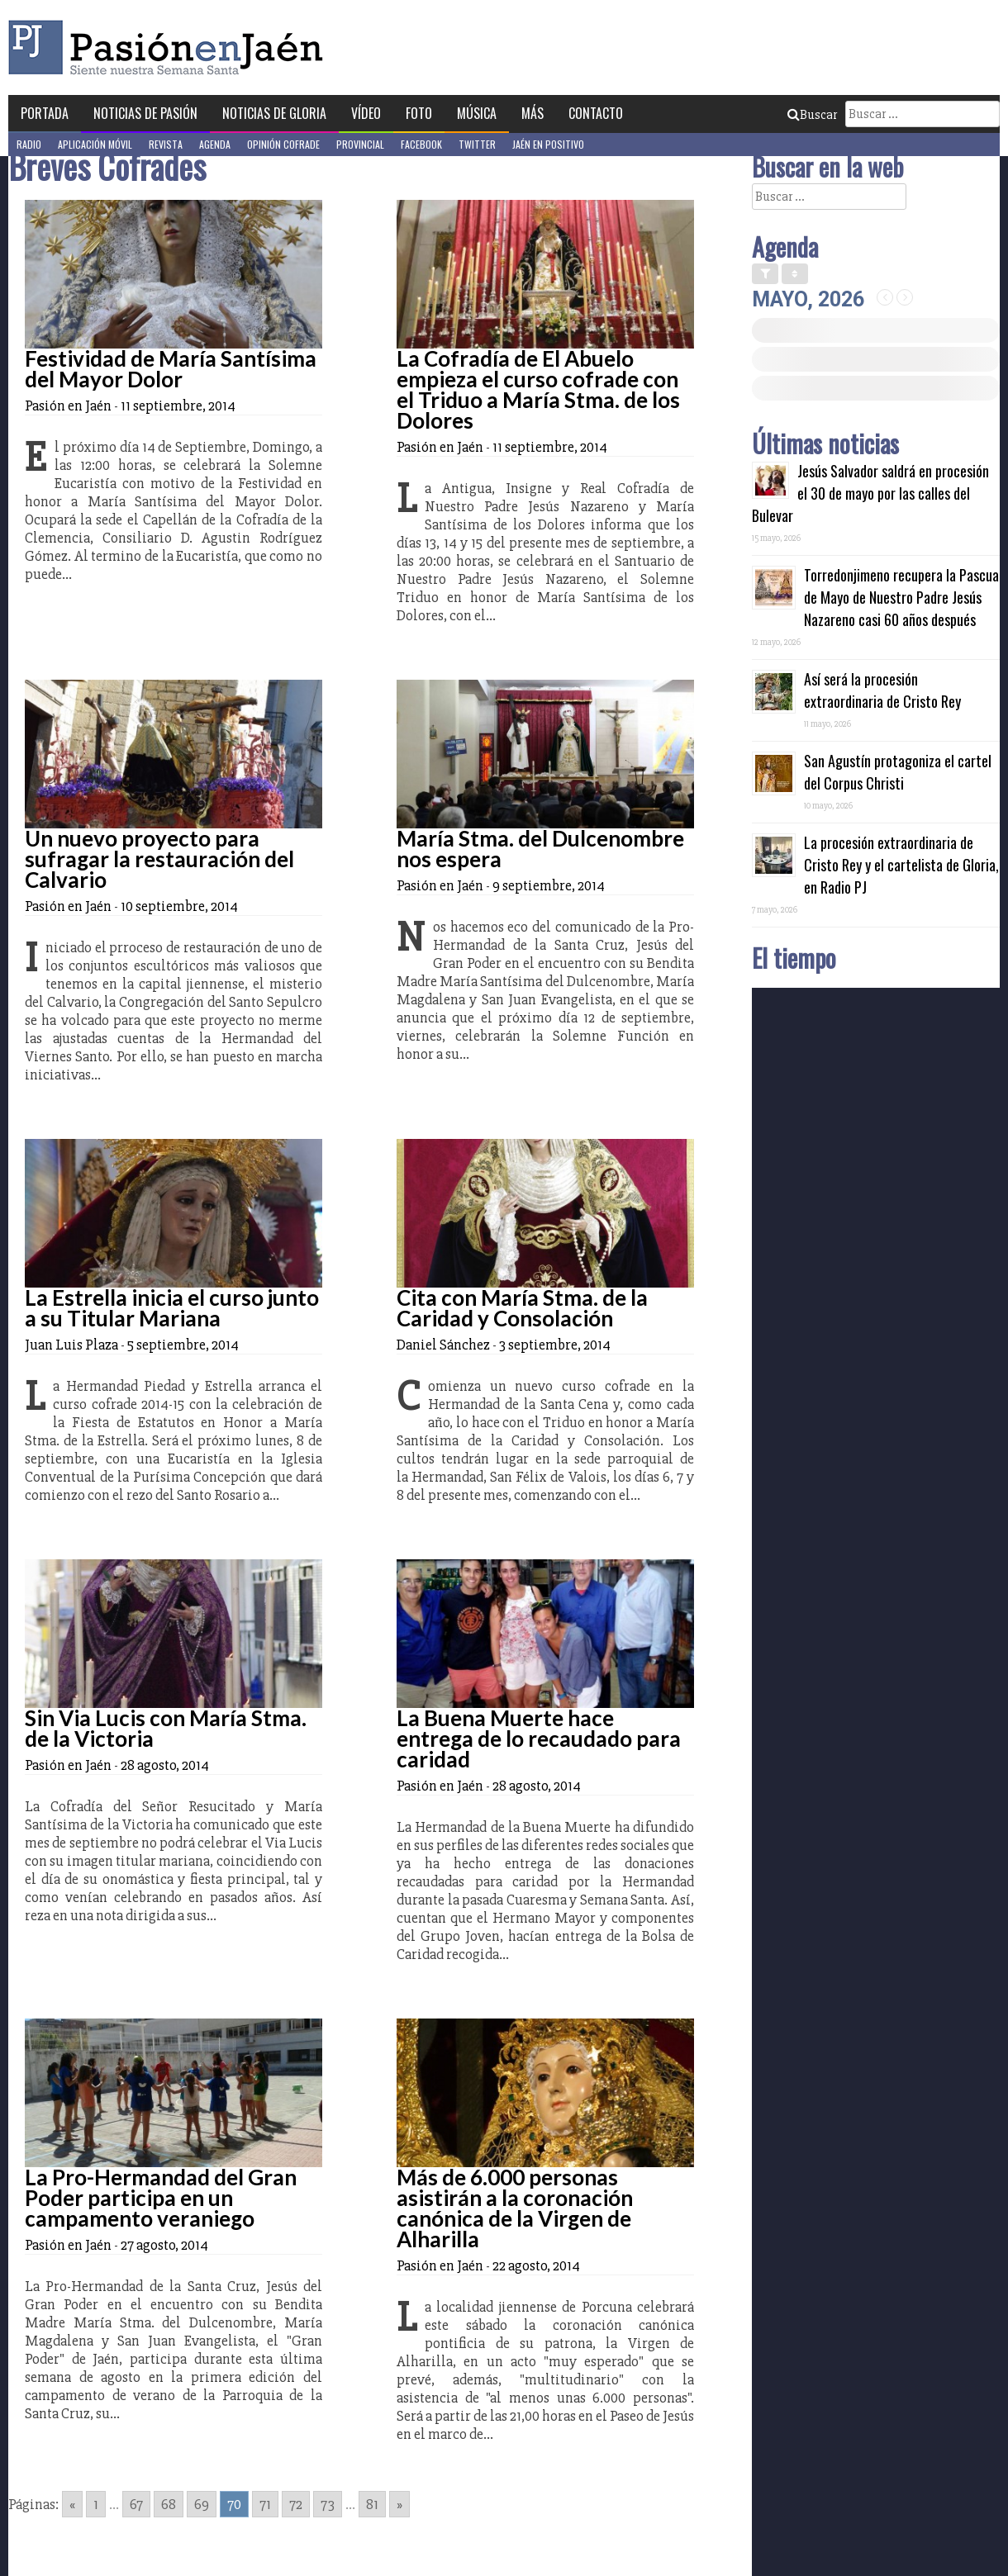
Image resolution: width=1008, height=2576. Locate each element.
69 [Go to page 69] (201, 2504)
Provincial (360, 144)
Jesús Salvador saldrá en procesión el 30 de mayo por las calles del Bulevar (870, 493)
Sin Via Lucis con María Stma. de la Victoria (166, 1728)
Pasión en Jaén (170, 47)
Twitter (477, 144)
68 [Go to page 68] (168, 2504)
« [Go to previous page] (72, 2504)
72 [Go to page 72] (295, 2504)
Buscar (812, 115)
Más (532, 113)
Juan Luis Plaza (71, 1344)
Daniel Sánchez (443, 1344)
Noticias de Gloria (274, 113)
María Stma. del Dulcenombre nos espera (540, 848)
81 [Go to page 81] (372, 2504)
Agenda (215, 144)
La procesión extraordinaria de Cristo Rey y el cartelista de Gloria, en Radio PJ (901, 865)
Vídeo (366, 113)
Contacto (595, 113)
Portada (45, 113)
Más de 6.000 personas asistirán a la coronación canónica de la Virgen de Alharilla (515, 2208)
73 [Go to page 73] (328, 2504)
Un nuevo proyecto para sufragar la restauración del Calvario (159, 859)
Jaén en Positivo (548, 144)
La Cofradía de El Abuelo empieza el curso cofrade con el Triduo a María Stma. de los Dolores (538, 389)
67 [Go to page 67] (136, 2504)
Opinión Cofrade (283, 144)
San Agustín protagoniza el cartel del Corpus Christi (897, 772)
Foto (419, 113)
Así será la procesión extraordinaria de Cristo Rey (882, 690)
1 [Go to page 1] (95, 2504)
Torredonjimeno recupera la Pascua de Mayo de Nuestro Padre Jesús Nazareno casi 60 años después (901, 597)
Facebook (421, 144)
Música (477, 113)
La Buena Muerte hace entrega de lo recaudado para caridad (539, 1738)
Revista (166, 144)
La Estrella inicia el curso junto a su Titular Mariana (172, 1307)
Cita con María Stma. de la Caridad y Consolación (522, 1307)
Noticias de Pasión (145, 113)
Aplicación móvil (95, 144)
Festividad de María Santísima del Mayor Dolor (170, 368)
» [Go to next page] (399, 2504)
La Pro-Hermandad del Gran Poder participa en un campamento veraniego (161, 2198)
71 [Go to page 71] (265, 2504)
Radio (29, 144)
